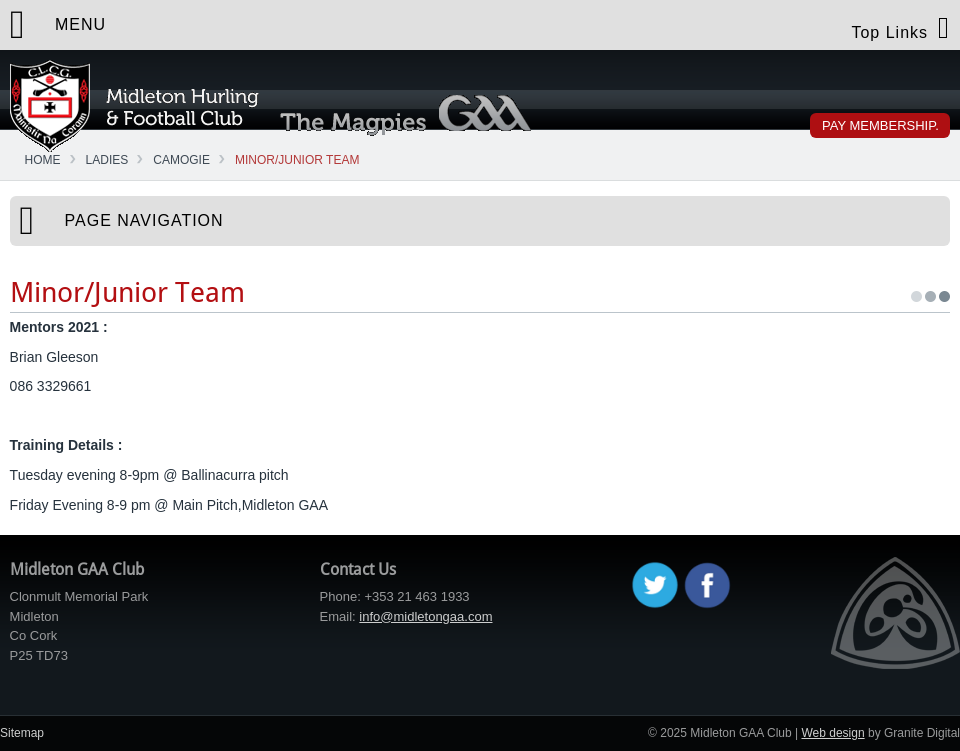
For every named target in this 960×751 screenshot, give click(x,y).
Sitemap (22, 733)
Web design (832, 733)
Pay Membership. (880, 125)
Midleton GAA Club (134, 106)
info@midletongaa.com (425, 616)
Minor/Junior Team (297, 160)
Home (43, 160)
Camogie (181, 160)
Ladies (107, 160)
